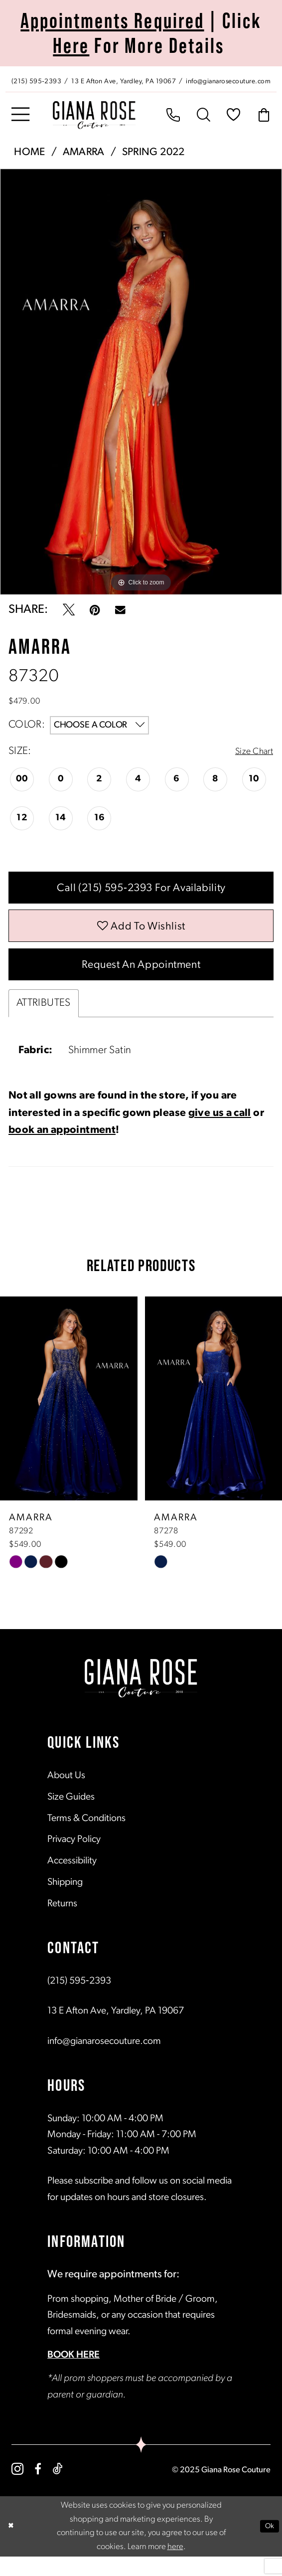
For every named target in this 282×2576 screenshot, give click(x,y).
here (175, 2566)
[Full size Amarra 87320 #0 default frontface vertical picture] (141, 381)
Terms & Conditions (86, 1838)
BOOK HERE (73, 2375)
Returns (62, 1924)
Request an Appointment (141, 982)
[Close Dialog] (12, 2546)
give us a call (219, 1133)
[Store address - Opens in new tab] (124, 80)
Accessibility (72, 1881)
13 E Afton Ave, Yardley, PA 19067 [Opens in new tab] (115, 2031)
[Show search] (203, 115)
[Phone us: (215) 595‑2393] (36, 80)
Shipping (65, 1902)
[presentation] (69, 1418)
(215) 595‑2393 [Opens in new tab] (79, 2001)
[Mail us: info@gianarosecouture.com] (229, 80)
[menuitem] (141, 79)
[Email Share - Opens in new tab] (120, 610)
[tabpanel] (141, 381)
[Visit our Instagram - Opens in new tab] (17, 2489)
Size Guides (71, 1817)
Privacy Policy (74, 1859)
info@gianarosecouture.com (104, 2061)
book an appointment (62, 1150)
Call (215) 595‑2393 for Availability (141, 892)
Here (71, 45)
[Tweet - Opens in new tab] (69, 610)
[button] (20, 115)
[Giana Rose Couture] (94, 115)
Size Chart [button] (250, 751)
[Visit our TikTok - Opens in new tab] (58, 2489)
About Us (66, 1796)
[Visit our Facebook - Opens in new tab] (37, 2489)
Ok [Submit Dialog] (268, 2545)
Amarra (84, 152)
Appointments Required (112, 20)
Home (29, 152)
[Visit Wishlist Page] (234, 115)
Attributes (43, 1023)
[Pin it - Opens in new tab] (95, 610)
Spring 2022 (153, 152)
